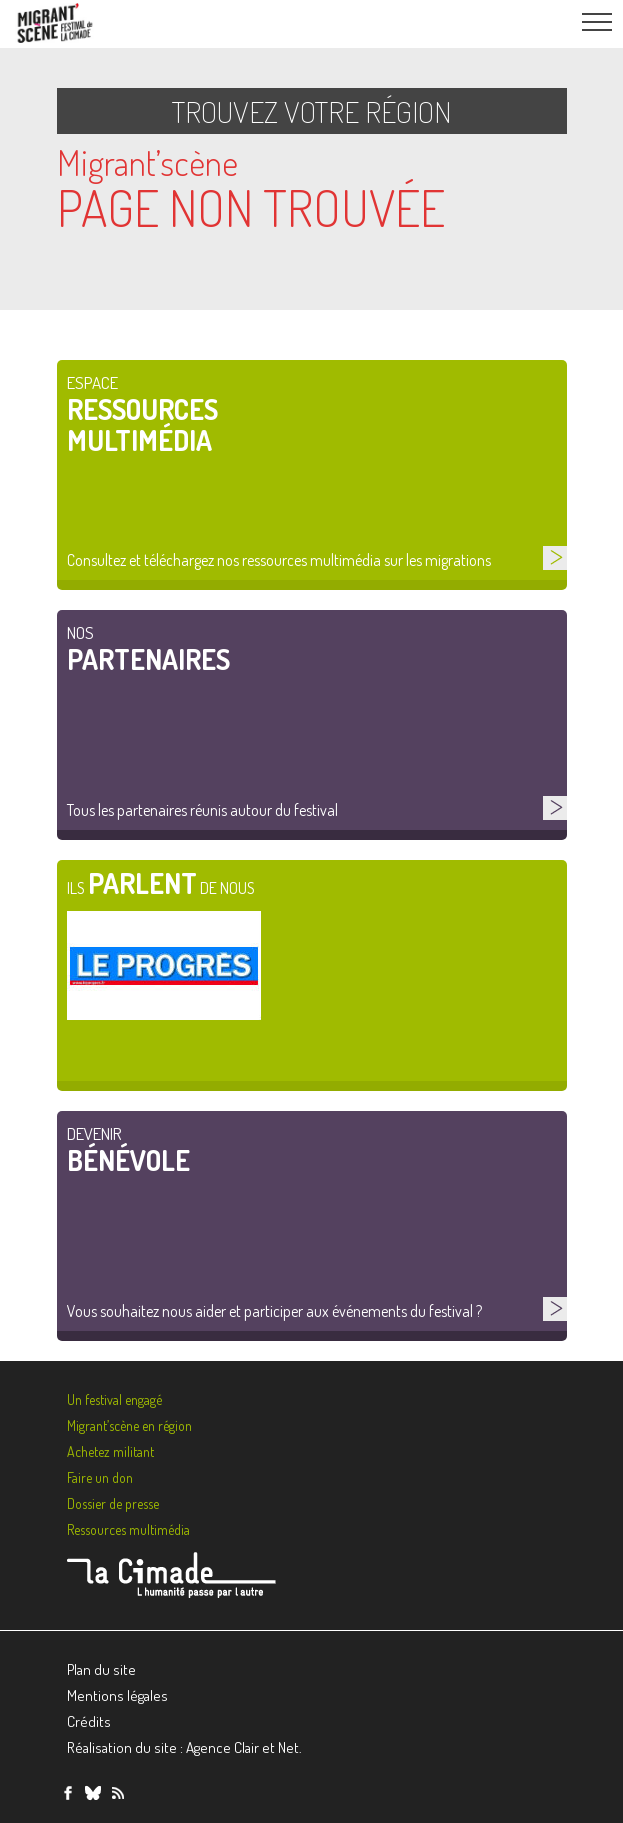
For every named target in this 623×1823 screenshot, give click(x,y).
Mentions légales (117, 1695)
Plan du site (101, 1669)
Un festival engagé (114, 1399)
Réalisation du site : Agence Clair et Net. (184, 1747)
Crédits (89, 1721)
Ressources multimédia (128, 1529)
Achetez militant (110, 1451)
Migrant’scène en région (129, 1425)
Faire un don (100, 1477)
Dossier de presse (113, 1503)
